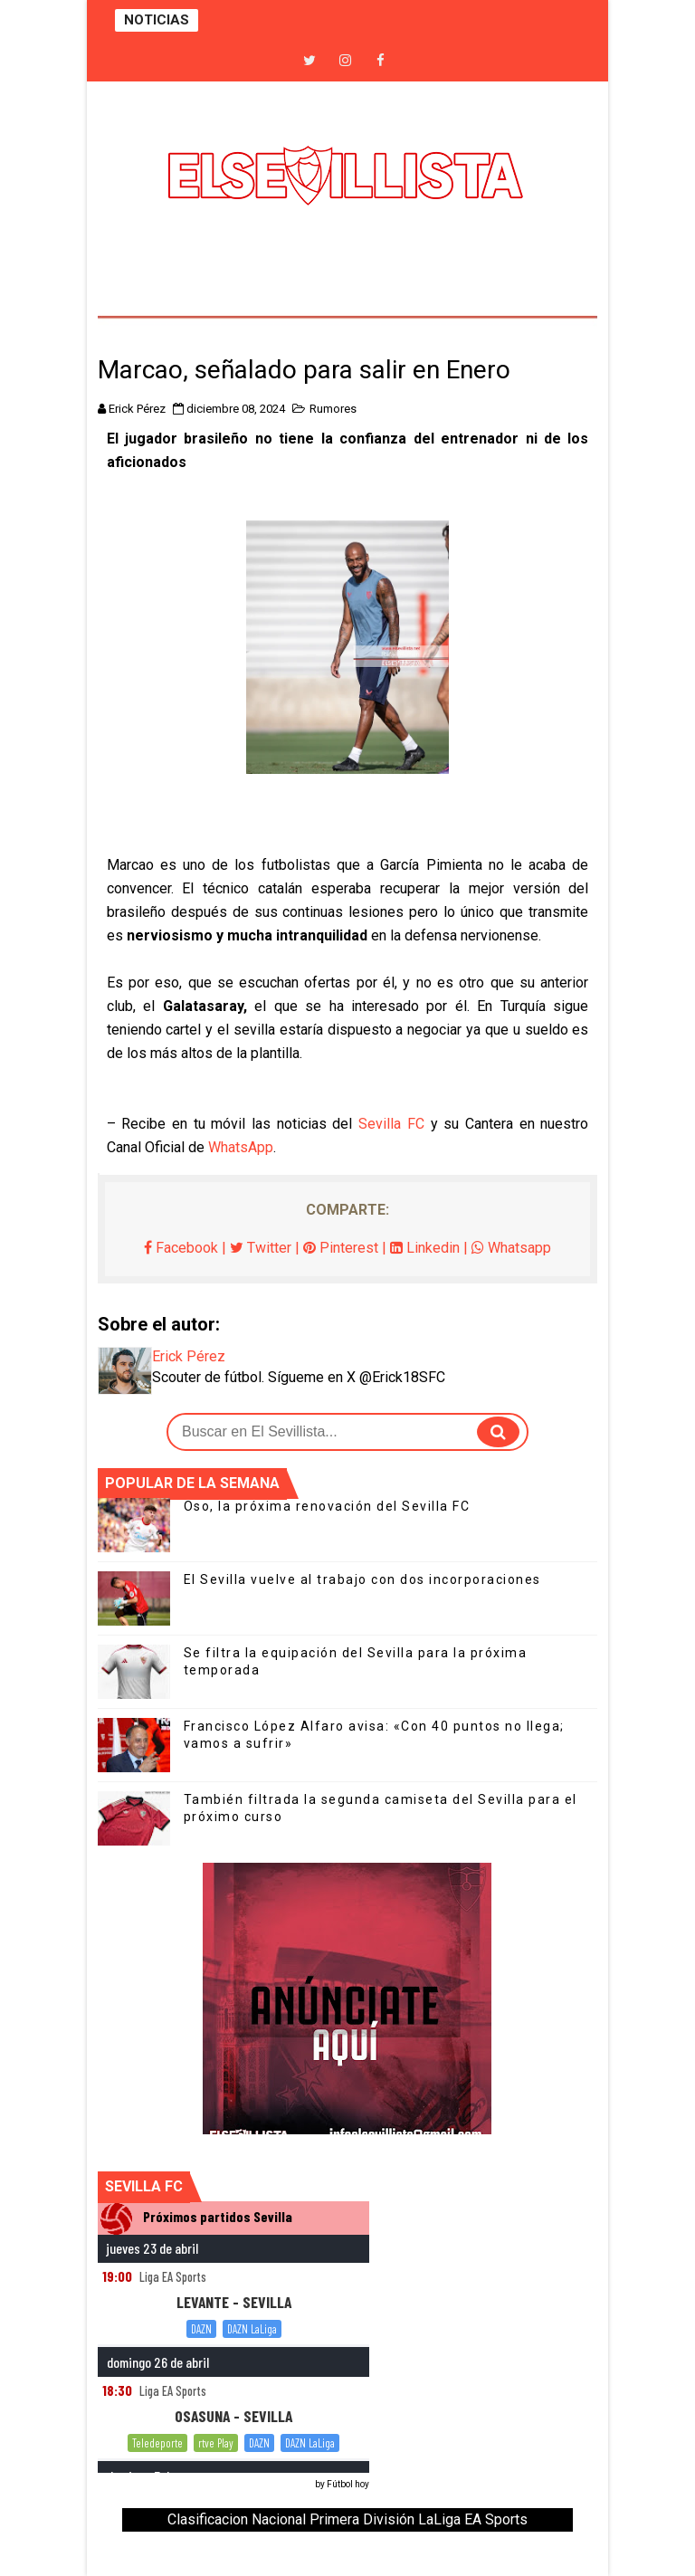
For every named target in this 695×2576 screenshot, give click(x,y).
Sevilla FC (391, 1123)
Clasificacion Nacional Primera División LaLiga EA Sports (347, 2519)
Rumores (333, 408)
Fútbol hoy (348, 2484)
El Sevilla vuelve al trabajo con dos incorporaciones (362, 1579)
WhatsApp (240, 1147)
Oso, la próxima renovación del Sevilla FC (327, 1506)
